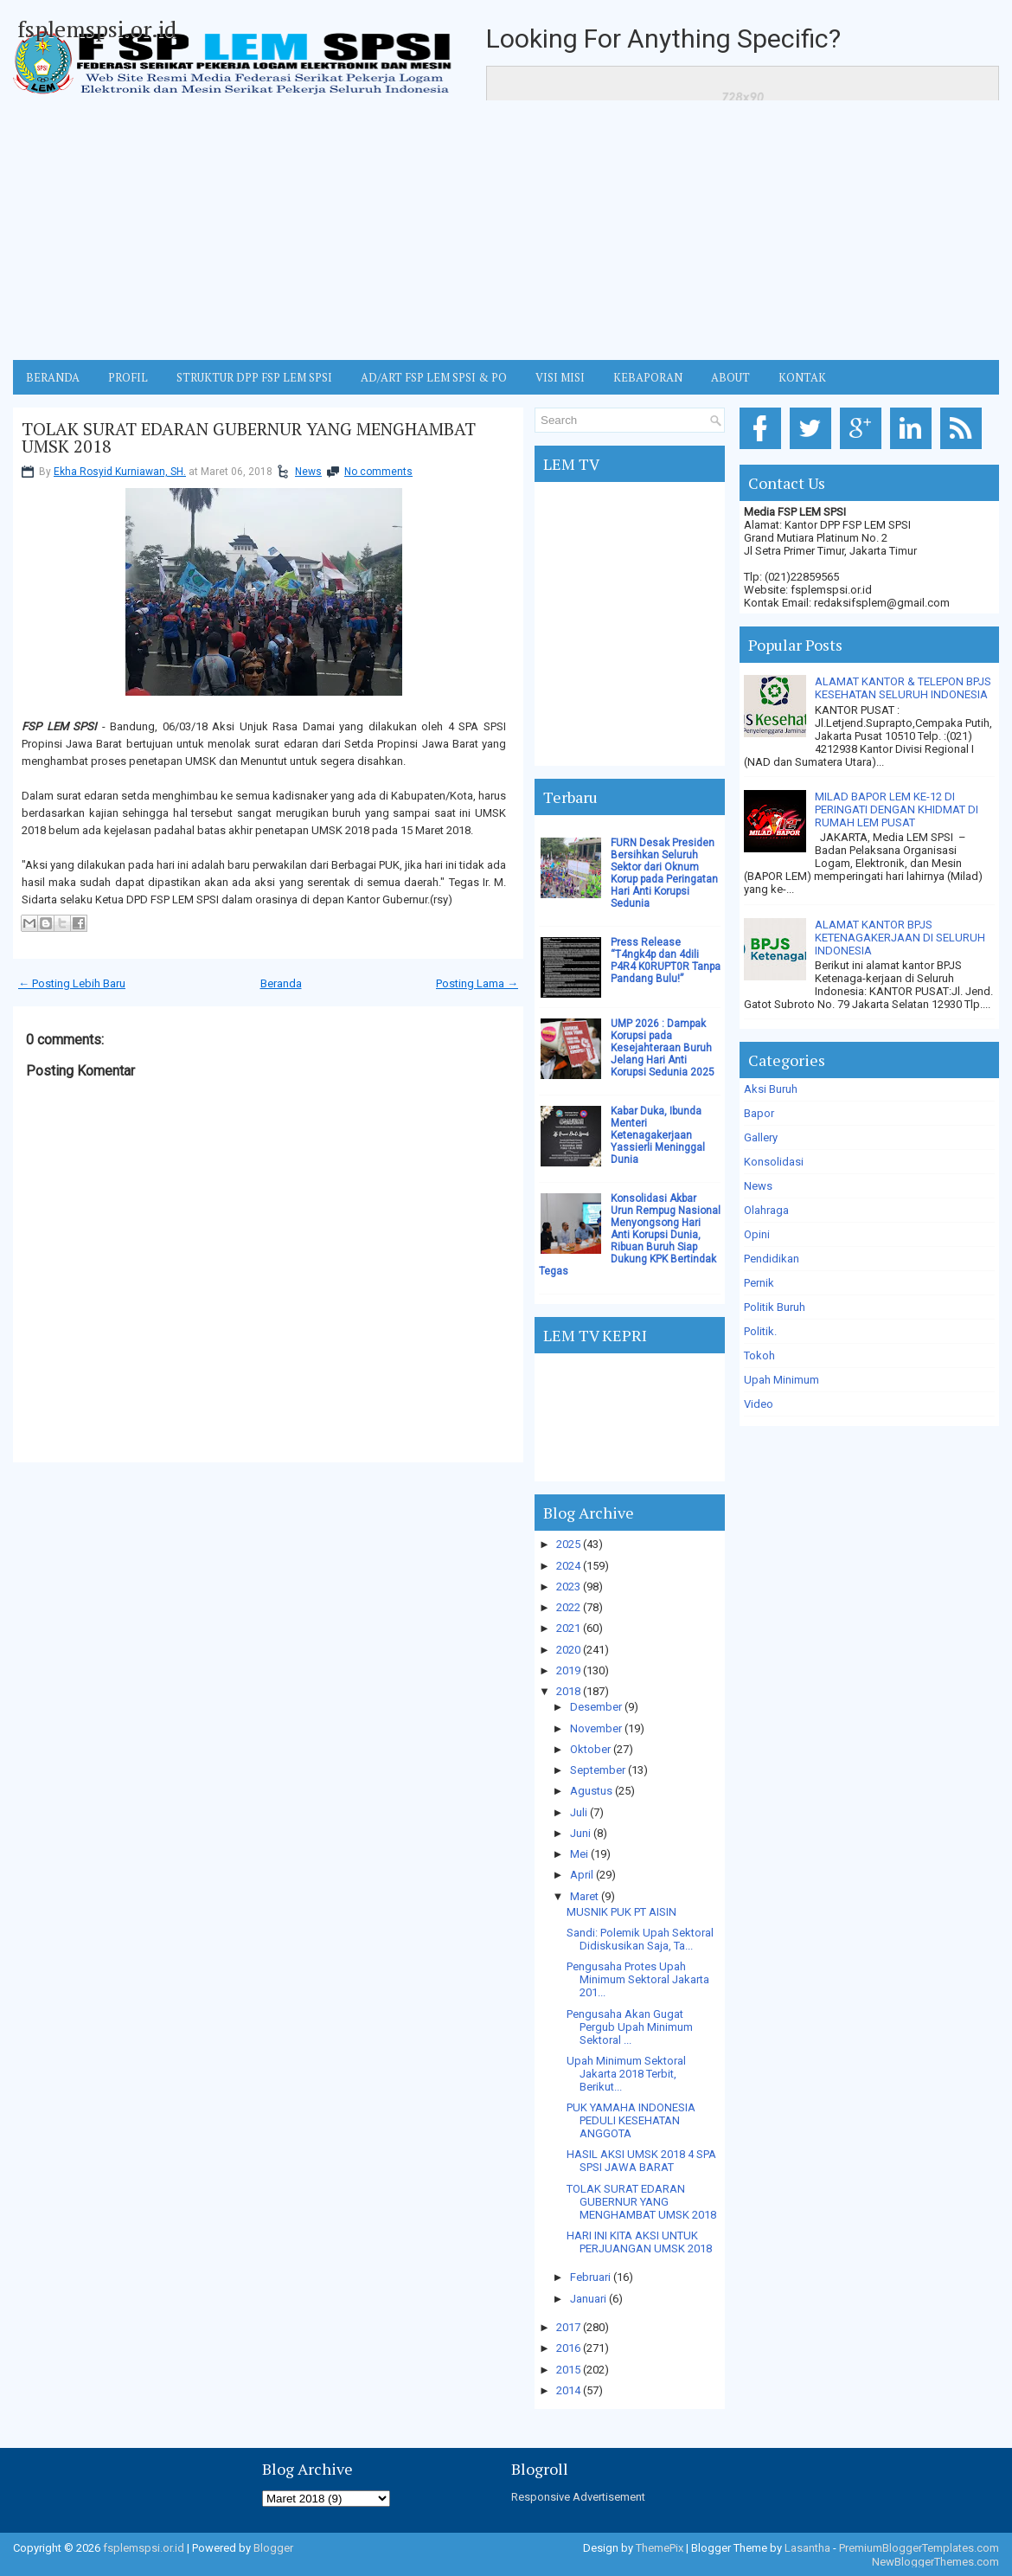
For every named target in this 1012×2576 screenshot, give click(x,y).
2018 (568, 1691)
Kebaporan (647, 377)
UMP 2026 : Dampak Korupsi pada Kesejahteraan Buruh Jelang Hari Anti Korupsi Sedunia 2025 (662, 1048)
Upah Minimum (781, 1379)
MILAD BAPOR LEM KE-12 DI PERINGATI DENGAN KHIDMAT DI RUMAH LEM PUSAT (896, 809)
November (596, 1728)
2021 (568, 1628)
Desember (596, 1706)
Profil (128, 377)
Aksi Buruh (770, 1088)
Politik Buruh (774, 1307)
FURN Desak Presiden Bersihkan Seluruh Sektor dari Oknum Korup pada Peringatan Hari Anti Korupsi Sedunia (664, 873)
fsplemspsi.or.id (96, 28)
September (597, 1769)
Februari (590, 2277)
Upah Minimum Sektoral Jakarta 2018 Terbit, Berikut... (626, 2073)
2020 (568, 1649)
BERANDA (53, 377)
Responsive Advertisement (578, 2496)
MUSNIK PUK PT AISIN (621, 1911)
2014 (568, 2390)
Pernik (759, 1282)
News (308, 472)
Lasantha (807, 2547)
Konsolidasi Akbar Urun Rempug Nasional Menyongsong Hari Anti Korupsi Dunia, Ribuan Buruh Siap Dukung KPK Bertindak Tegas (630, 1234)
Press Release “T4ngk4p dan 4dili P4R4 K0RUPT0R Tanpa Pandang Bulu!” (666, 960)
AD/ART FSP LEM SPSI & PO (434, 377)
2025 (568, 1544)
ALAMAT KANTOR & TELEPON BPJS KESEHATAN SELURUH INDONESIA (903, 688)
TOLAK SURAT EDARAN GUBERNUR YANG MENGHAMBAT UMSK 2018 (249, 438)
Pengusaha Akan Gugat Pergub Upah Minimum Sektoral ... (630, 2026)
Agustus (591, 1790)
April (581, 1874)
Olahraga (766, 1210)
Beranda (281, 983)
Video (758, 1403)
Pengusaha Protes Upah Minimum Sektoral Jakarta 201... (638, 1979)
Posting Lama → (477, 983)
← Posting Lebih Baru (71, 983)
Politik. (760, 1331)
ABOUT (730, 377)
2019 (568, 1670)
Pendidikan (771, 1258)
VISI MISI (560, 377)
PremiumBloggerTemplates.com (919, 2547)
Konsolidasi (774, 1161)
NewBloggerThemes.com (935, 2561)
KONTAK (802, 377)
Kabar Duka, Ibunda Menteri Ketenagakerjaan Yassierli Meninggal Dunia (658, 1135)
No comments (378, 472)
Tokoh (759, 1355)
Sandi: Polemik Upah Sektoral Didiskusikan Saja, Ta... (640, 1939)
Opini (757, 1234)
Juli (578, 1812)
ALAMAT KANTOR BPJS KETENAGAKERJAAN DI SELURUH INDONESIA (900, 937)
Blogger (273, 2547)
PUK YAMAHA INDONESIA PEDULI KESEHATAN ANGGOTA (631, 2120)
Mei (579, 1853)
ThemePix (659, 2547)
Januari (588, 2298)
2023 (568, 1586)
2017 (568, 2327)
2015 (568, 2369)
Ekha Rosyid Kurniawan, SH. (120, 472)
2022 (568, 1607)
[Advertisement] (506, 230)
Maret (584, 1896)
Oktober (590, 1749)
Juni (580, 1833)
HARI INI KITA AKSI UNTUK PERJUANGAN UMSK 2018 (639, 2242)
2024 (568, 1565)
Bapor (759, 1113)
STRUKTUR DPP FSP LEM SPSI (254, 377)
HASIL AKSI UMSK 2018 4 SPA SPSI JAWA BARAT (641, 2161)
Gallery (761, 1137)
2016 (568, 2348)
